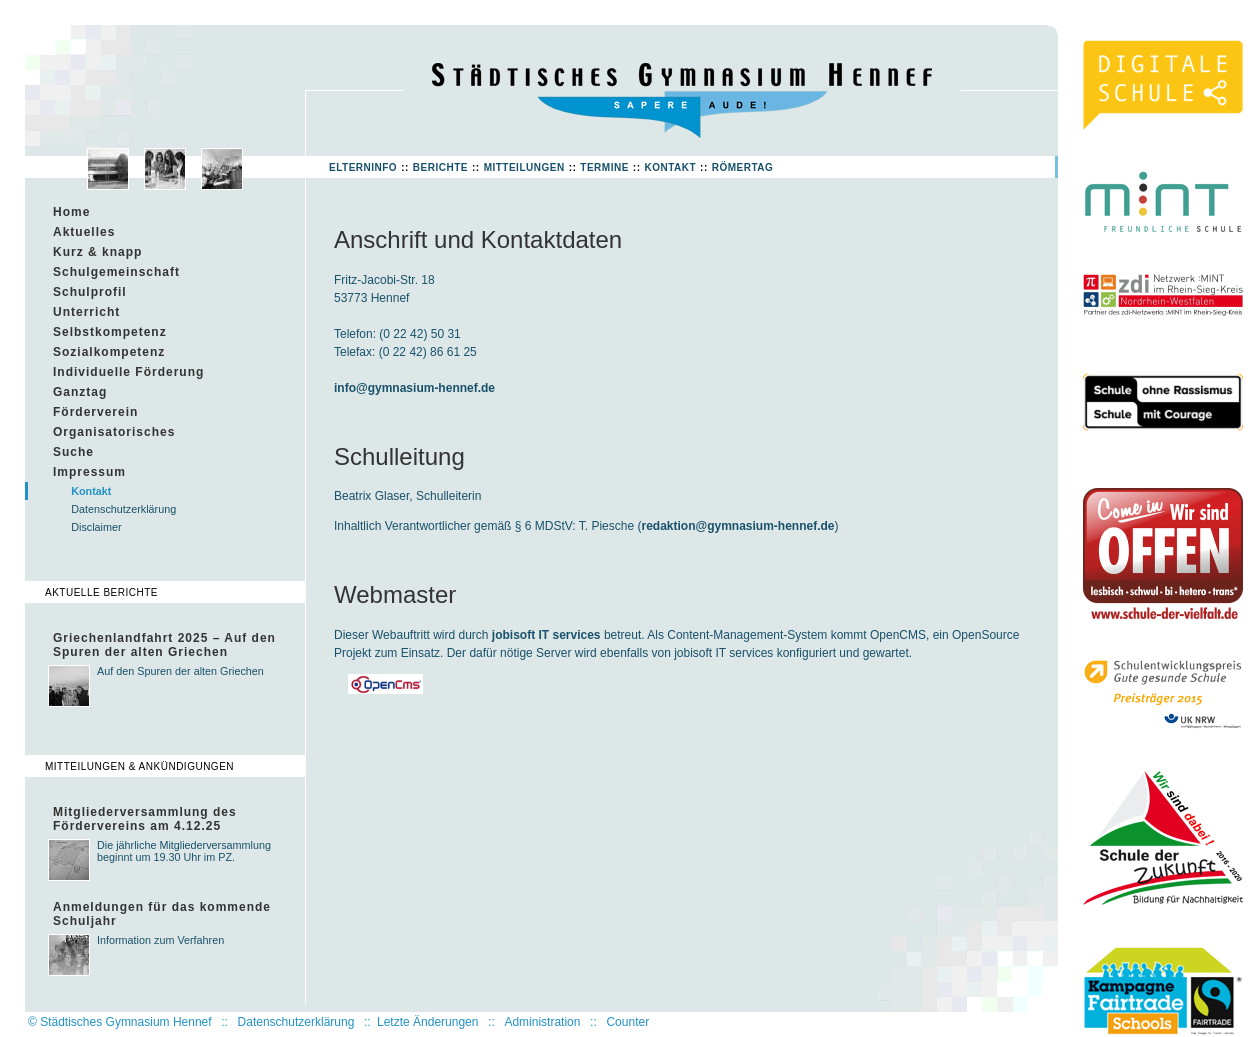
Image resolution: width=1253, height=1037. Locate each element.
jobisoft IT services (546, 635)
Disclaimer (96, 527)
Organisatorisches (114, 432)
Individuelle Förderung (128, 372)
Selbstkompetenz (110, 332)
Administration (542, 1022)
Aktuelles (84, 232)
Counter (627, 1022)
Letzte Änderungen (427, 1022)
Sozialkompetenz (109, 352)
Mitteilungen (524, 167)
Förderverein (95, 412)
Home (71, 212)
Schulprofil (90, 292)
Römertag (743, 167)
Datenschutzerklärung (123, 509)
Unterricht (86, 312)
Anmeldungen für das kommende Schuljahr (162, 914)
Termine (604, 167)
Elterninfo (363, 167)
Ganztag (80, 392)
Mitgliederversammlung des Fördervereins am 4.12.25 (145, 819)
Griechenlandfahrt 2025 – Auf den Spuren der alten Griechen (164, 645)
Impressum (89, 472)
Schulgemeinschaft (116, 272)
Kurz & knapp (97, 252)
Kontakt (670, 167)
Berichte (440, 167)
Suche (73, 452)
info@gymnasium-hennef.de (414, 388)
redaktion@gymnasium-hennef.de (737, 526)
